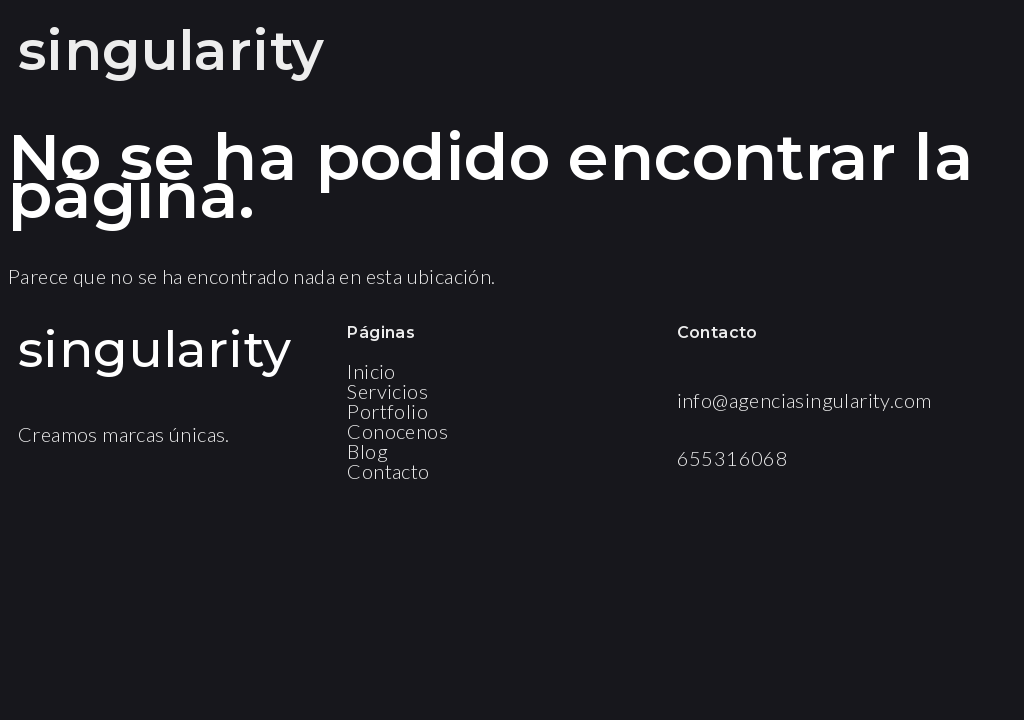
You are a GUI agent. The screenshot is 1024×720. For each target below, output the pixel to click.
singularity (171, 50)
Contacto (388, 471)
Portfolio (387, 411)
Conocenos (397, 431)
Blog (367, 451)
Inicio (371, 371)
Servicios (387, 391)
